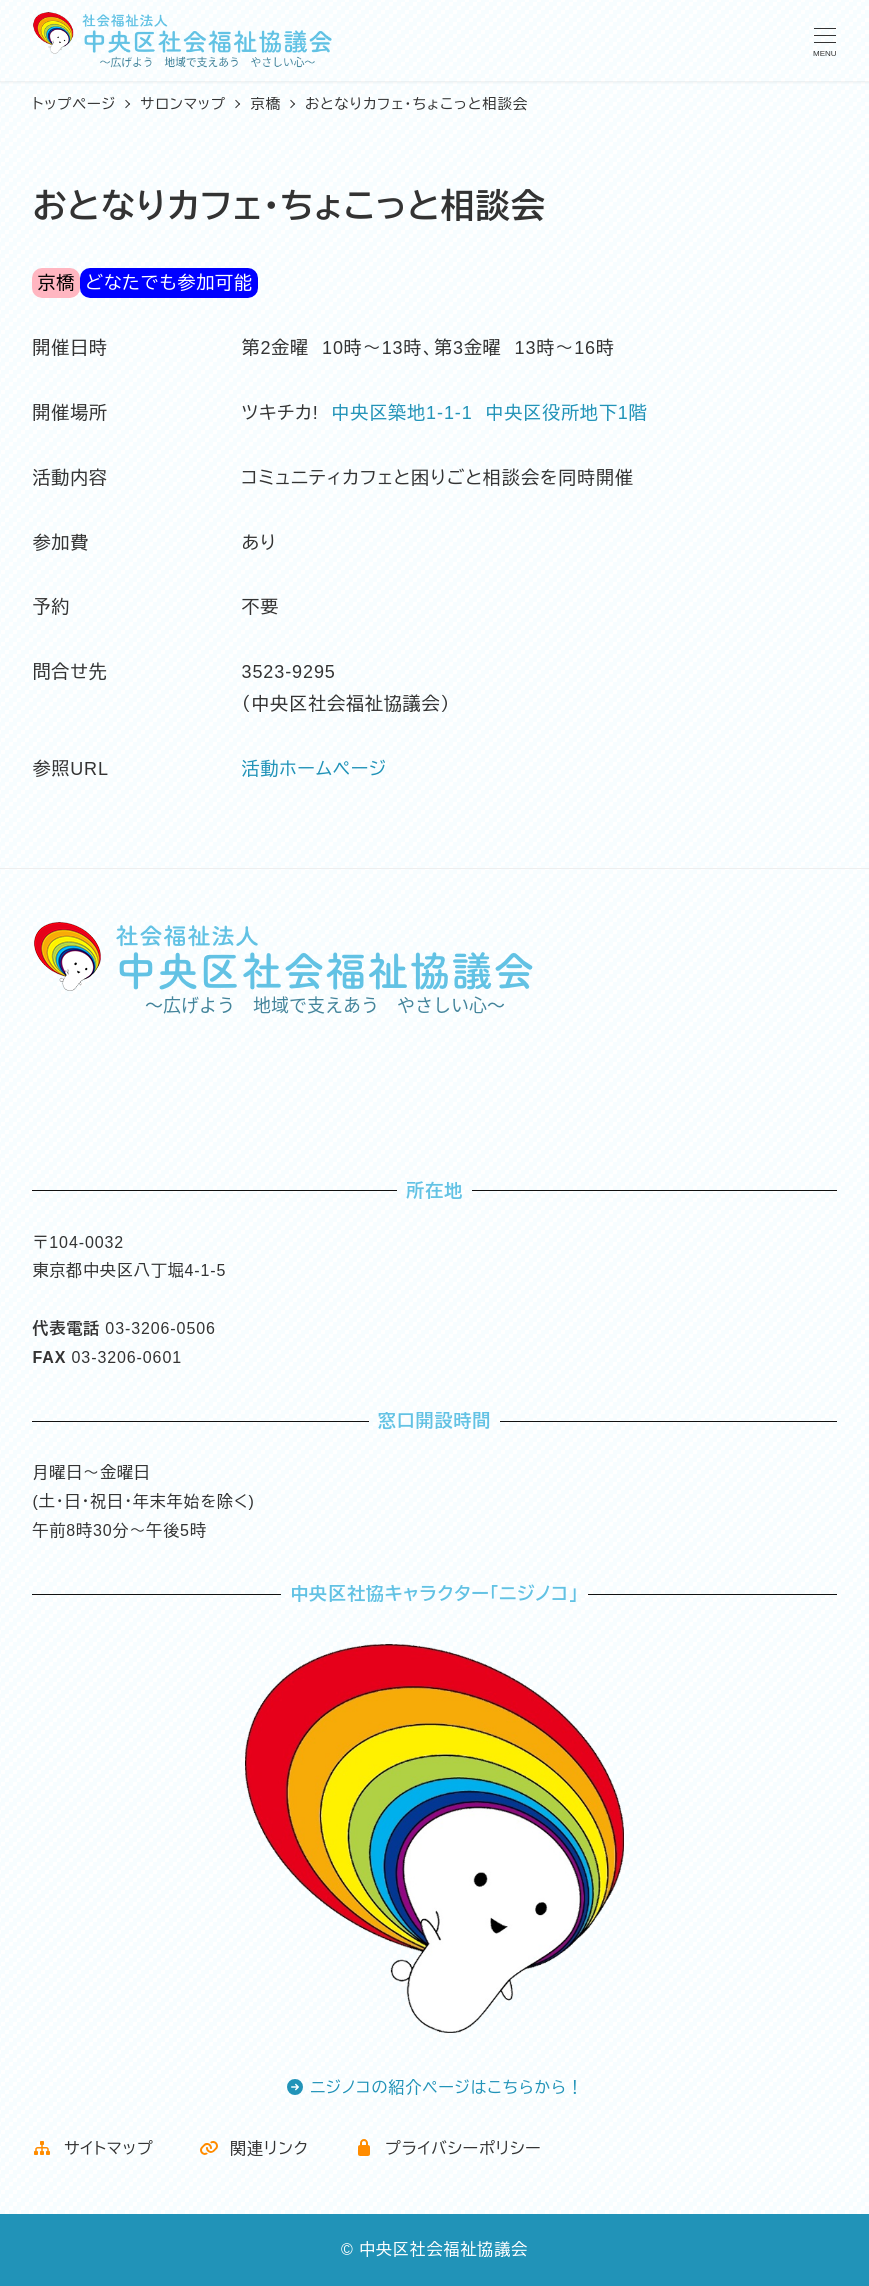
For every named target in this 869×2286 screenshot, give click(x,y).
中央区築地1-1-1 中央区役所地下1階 (490, 413)
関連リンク (254, 2148)
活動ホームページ (315, 769)
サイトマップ (92, 2148)
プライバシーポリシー (448, 2148)
